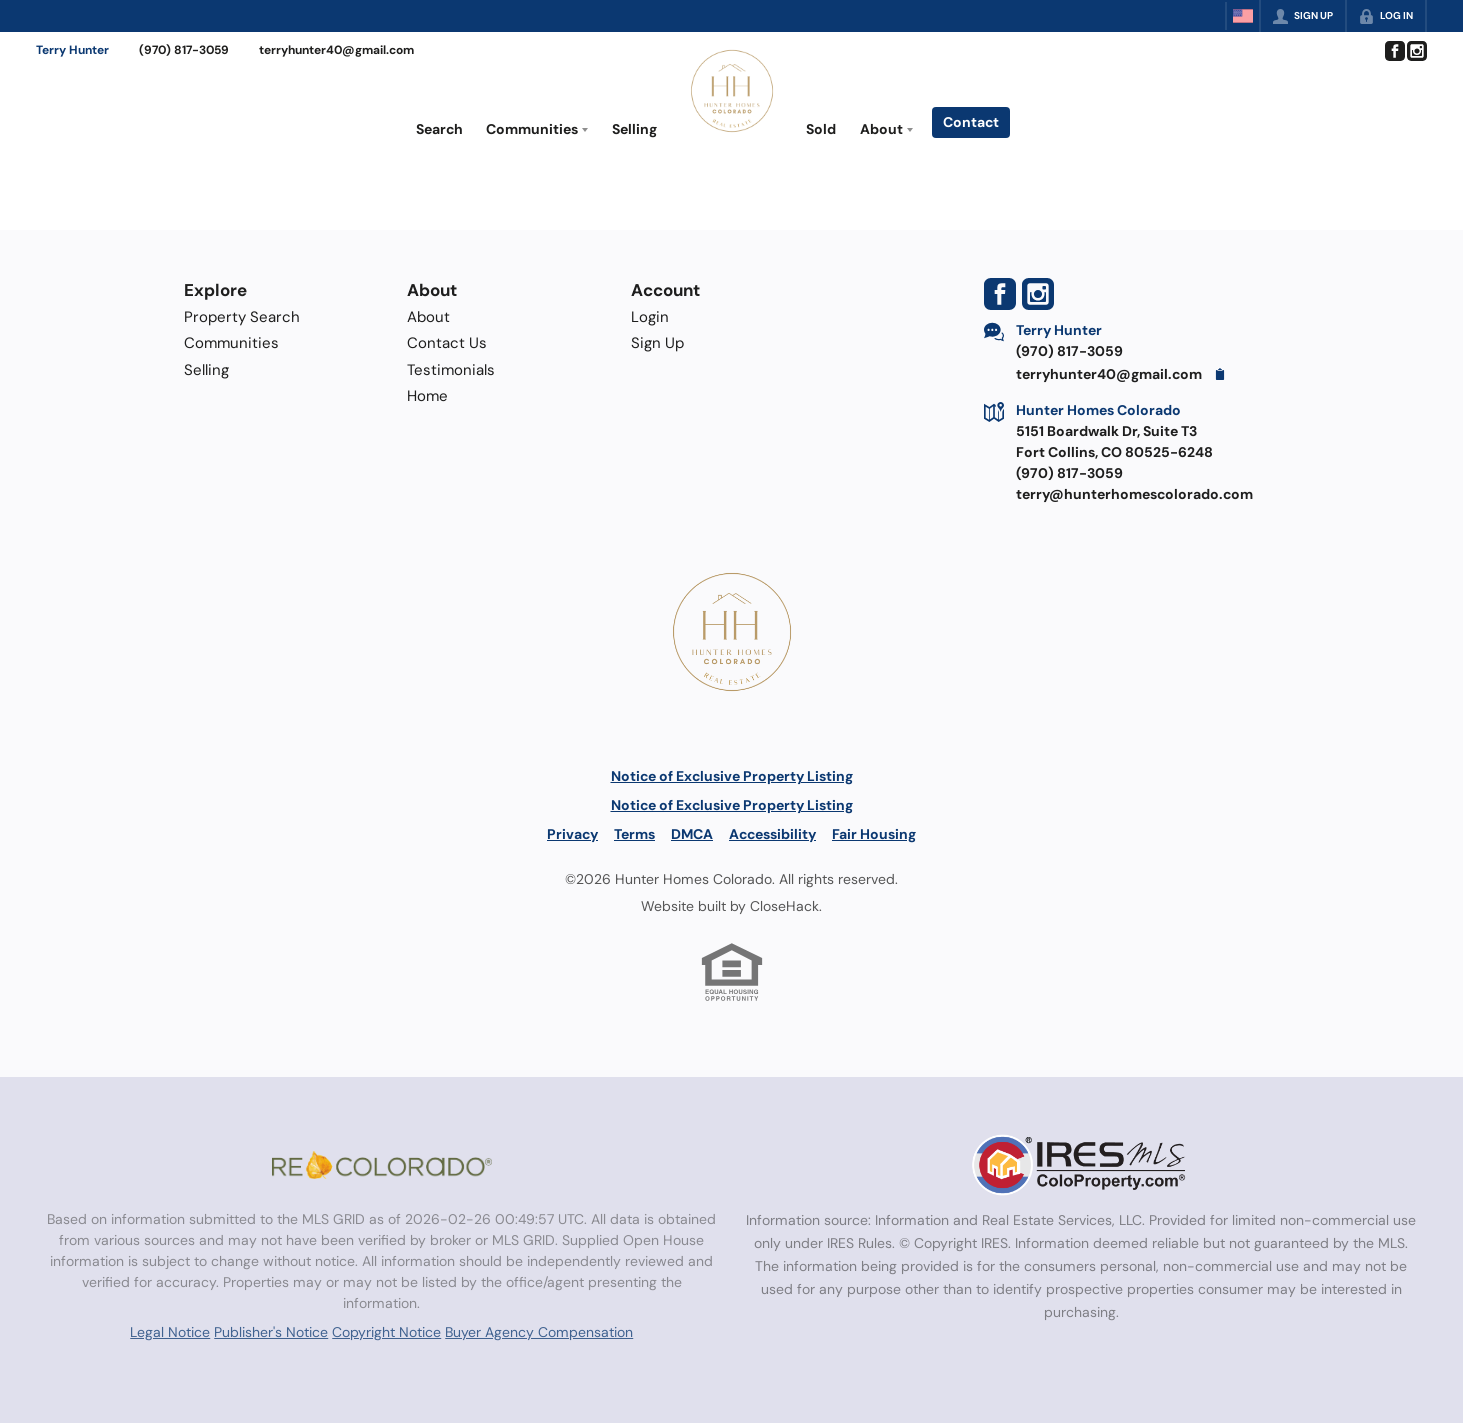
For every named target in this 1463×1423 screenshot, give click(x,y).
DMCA (692, 834)
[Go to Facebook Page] (1394, 51)
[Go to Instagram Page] (1416, 51)
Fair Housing (874, 834)
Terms (634, 834)
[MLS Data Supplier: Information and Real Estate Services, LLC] (1081, 1165)
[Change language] (1243, 16)
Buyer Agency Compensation (539, 1332)
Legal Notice (170, 1332)
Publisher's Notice (271, 1332)
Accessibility (772, 834)
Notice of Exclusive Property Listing (732, 776)
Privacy (572, 834)
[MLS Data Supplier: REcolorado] (382, 1165)
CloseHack (784, 906)
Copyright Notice (386, 1332)
